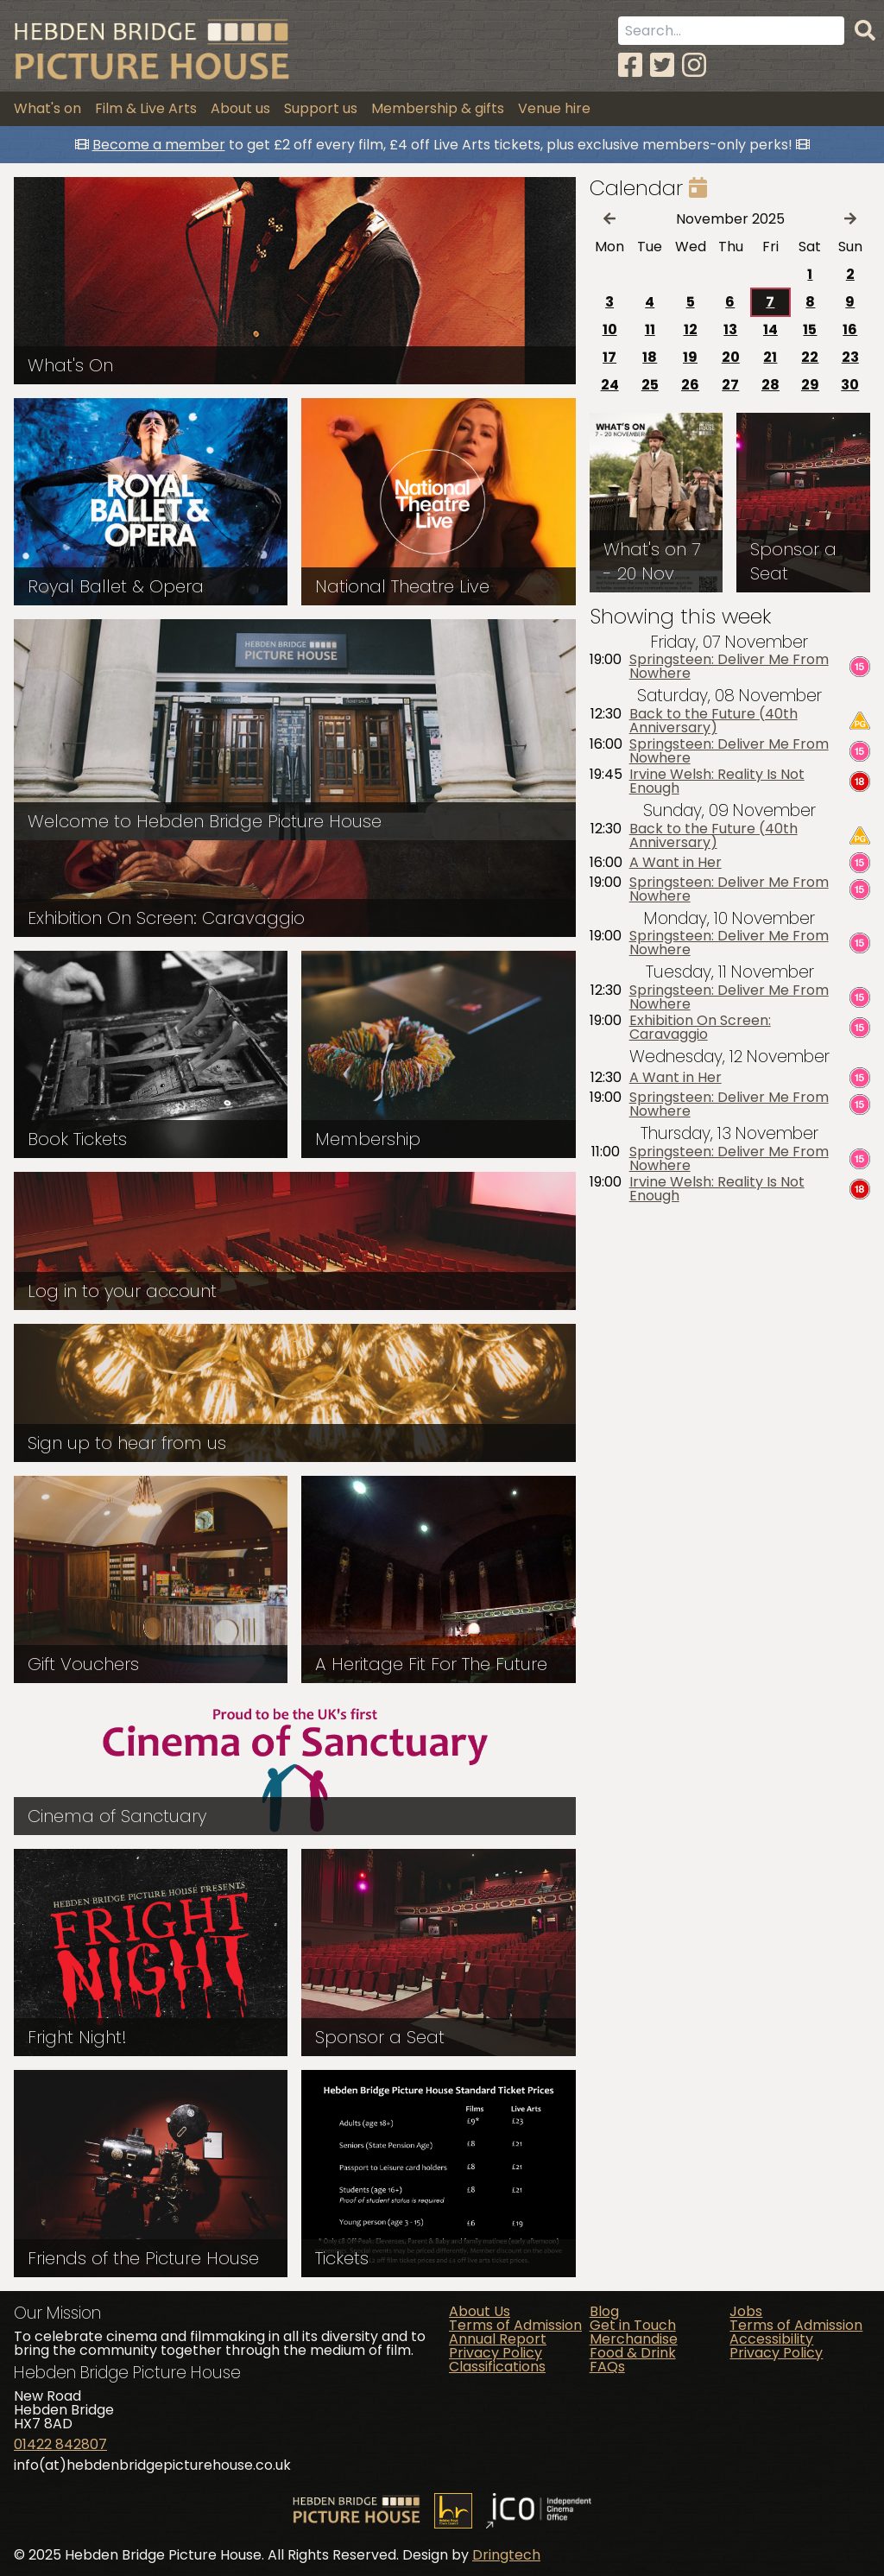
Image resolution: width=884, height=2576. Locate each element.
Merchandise (634, 2339)
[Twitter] (662, 65)
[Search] (865, 31)
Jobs (745, 2311)
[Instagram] (694, 65)
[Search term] (731, 30)
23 (850, 357)
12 (691, 329)
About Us (479, 2311)
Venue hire (554, 108)
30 (850, 385)
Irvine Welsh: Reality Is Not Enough (717, 781)
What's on (47, 108)
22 (809, 357)
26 (690, 385)
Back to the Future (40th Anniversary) (713, 721)
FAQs (607, 2367)
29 (810, 385)
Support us (320, 108)
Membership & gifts (437, 108)
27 (730, 385)
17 (609, 357)
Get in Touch (633, 2325)
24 (610, 385)
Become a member (158, 145)
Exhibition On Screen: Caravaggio (700, 1027)
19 (690, 357)
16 (850, 329)
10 (610, 329)
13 (730, 329)
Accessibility (771, 2339)
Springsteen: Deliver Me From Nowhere (729, 666)
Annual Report (497, 2339)
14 (770, 329)
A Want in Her (675, 863)
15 (810, 329)
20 (731, 357)
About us (240, 108)
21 (770, 357)
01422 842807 (60, 2444)
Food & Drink (633, 2353)
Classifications (497, 2367)
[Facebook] (630, 65)
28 (770, 385)
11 (650, 329)
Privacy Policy (495, 2353)
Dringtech (506, 2555)
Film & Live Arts (146, 108)
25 (650, 385)
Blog (604, 2311)
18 (649, 357)
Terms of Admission (515, 2325)
